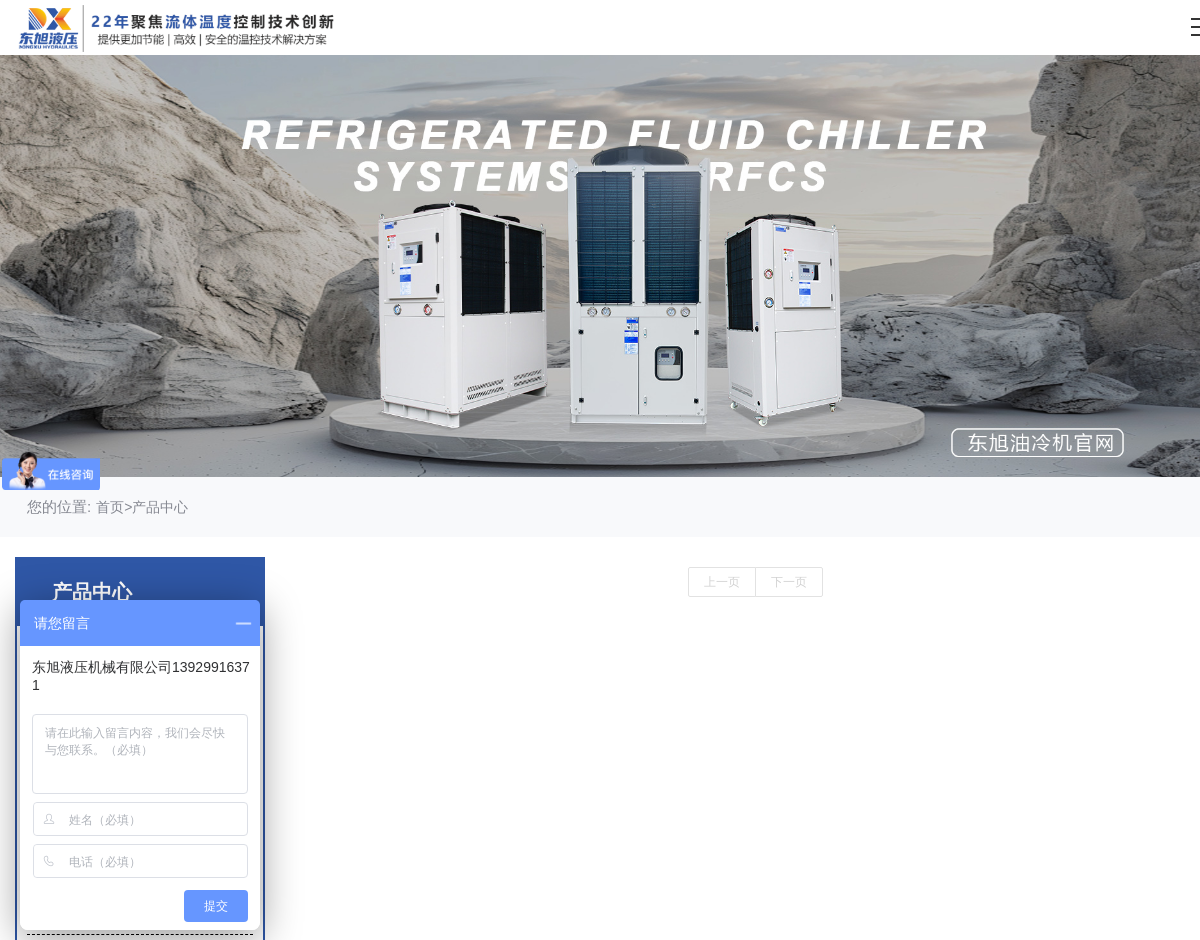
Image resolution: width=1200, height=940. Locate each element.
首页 (110, 507)
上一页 (722, 582)
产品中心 (160, 507)
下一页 (789, 582)
